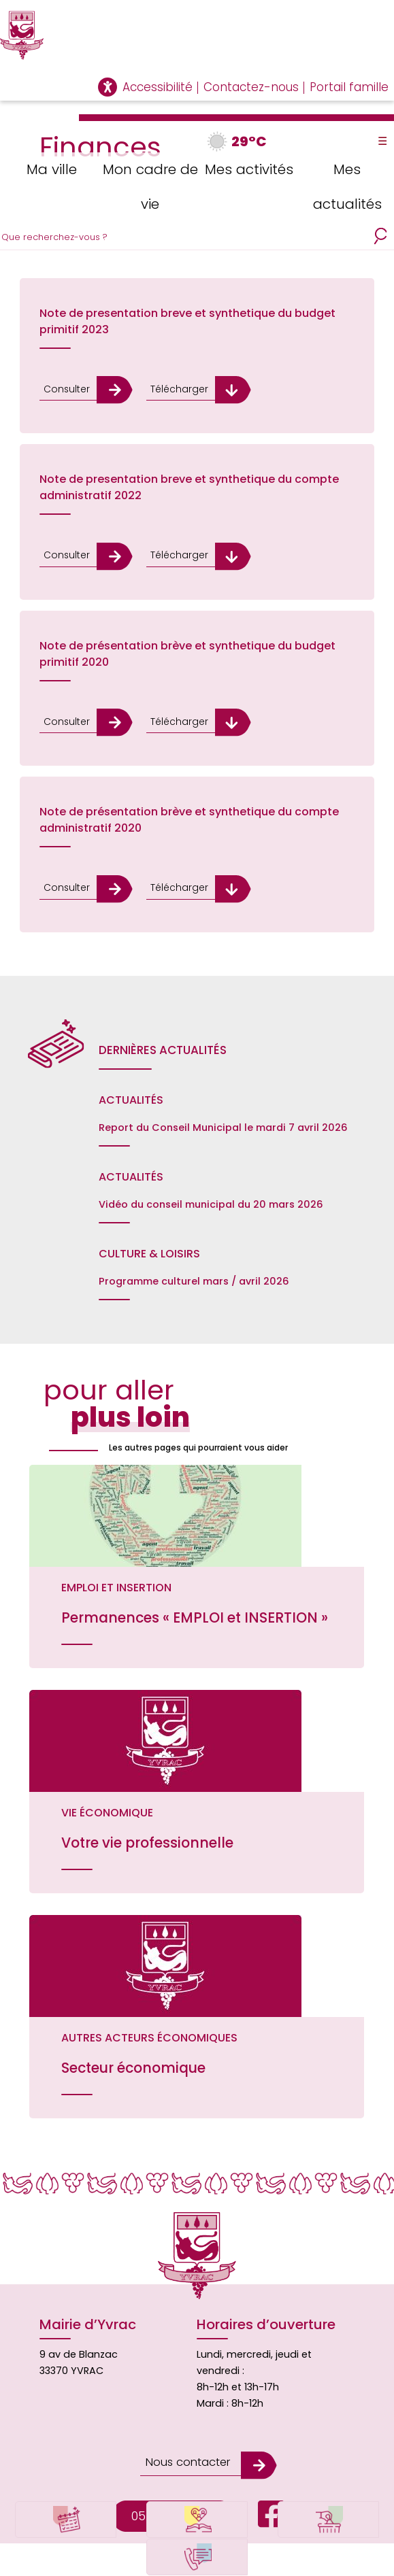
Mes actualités (344, 184)
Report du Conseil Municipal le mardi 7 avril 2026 (223, 1122)
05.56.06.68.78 (172, 2487)
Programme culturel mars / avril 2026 (194, 1276)
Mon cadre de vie (148, 184)
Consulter (66, 388)
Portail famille (349, 87)
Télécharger (173, 388)
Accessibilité (157, 87)
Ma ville (49, 168)
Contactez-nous (251, 87)
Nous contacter (185, 2436)
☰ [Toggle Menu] (382, 141)
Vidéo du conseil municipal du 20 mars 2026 (211, 1199)
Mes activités (246, 168)
